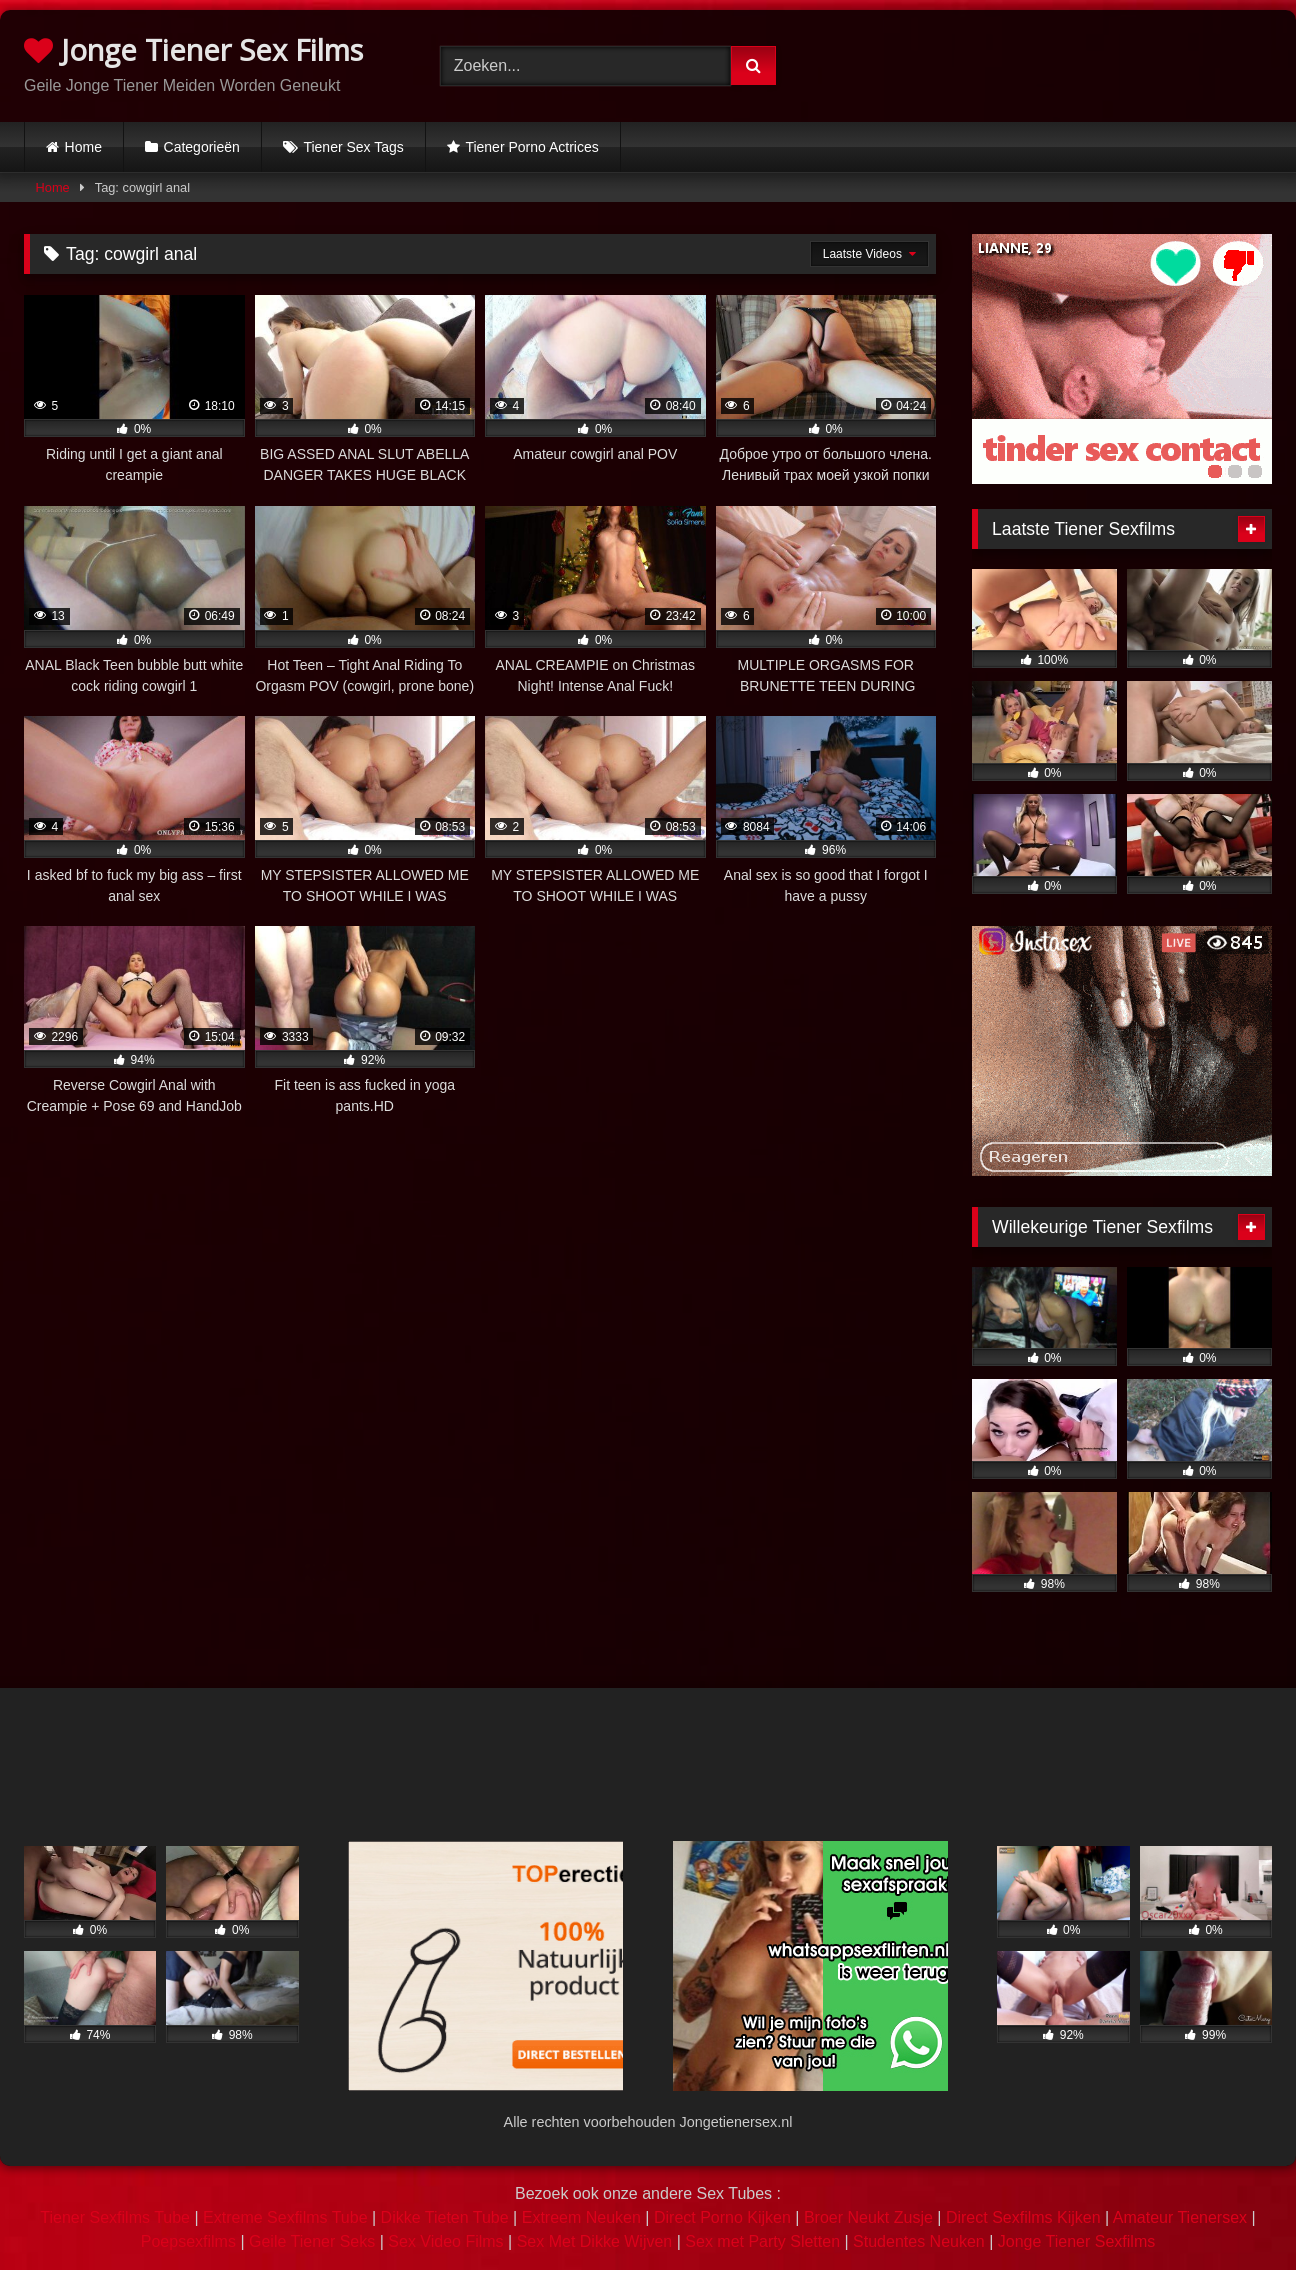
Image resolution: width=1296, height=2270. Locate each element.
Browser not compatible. (1064, 63)
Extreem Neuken (581, 2217)
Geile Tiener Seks (312, 2241)
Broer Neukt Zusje (868, 2217)
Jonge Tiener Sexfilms (1076, 2241)
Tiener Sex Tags (353, 147)
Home (83, 147)
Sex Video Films (445, 2241)
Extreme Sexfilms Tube (285, 2217)
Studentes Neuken (919, 2241)
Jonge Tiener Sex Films (193, 49)
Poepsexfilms (188, 2241)
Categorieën (202, 147)
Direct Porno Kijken (722, 2217)
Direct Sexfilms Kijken (1023, 2217)
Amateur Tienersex (1180, 2217)
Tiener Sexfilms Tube (115, 2217)
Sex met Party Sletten (762, 2241)
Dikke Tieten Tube (445, 2217)
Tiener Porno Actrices (531, 147)
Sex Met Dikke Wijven (595, 2241)
